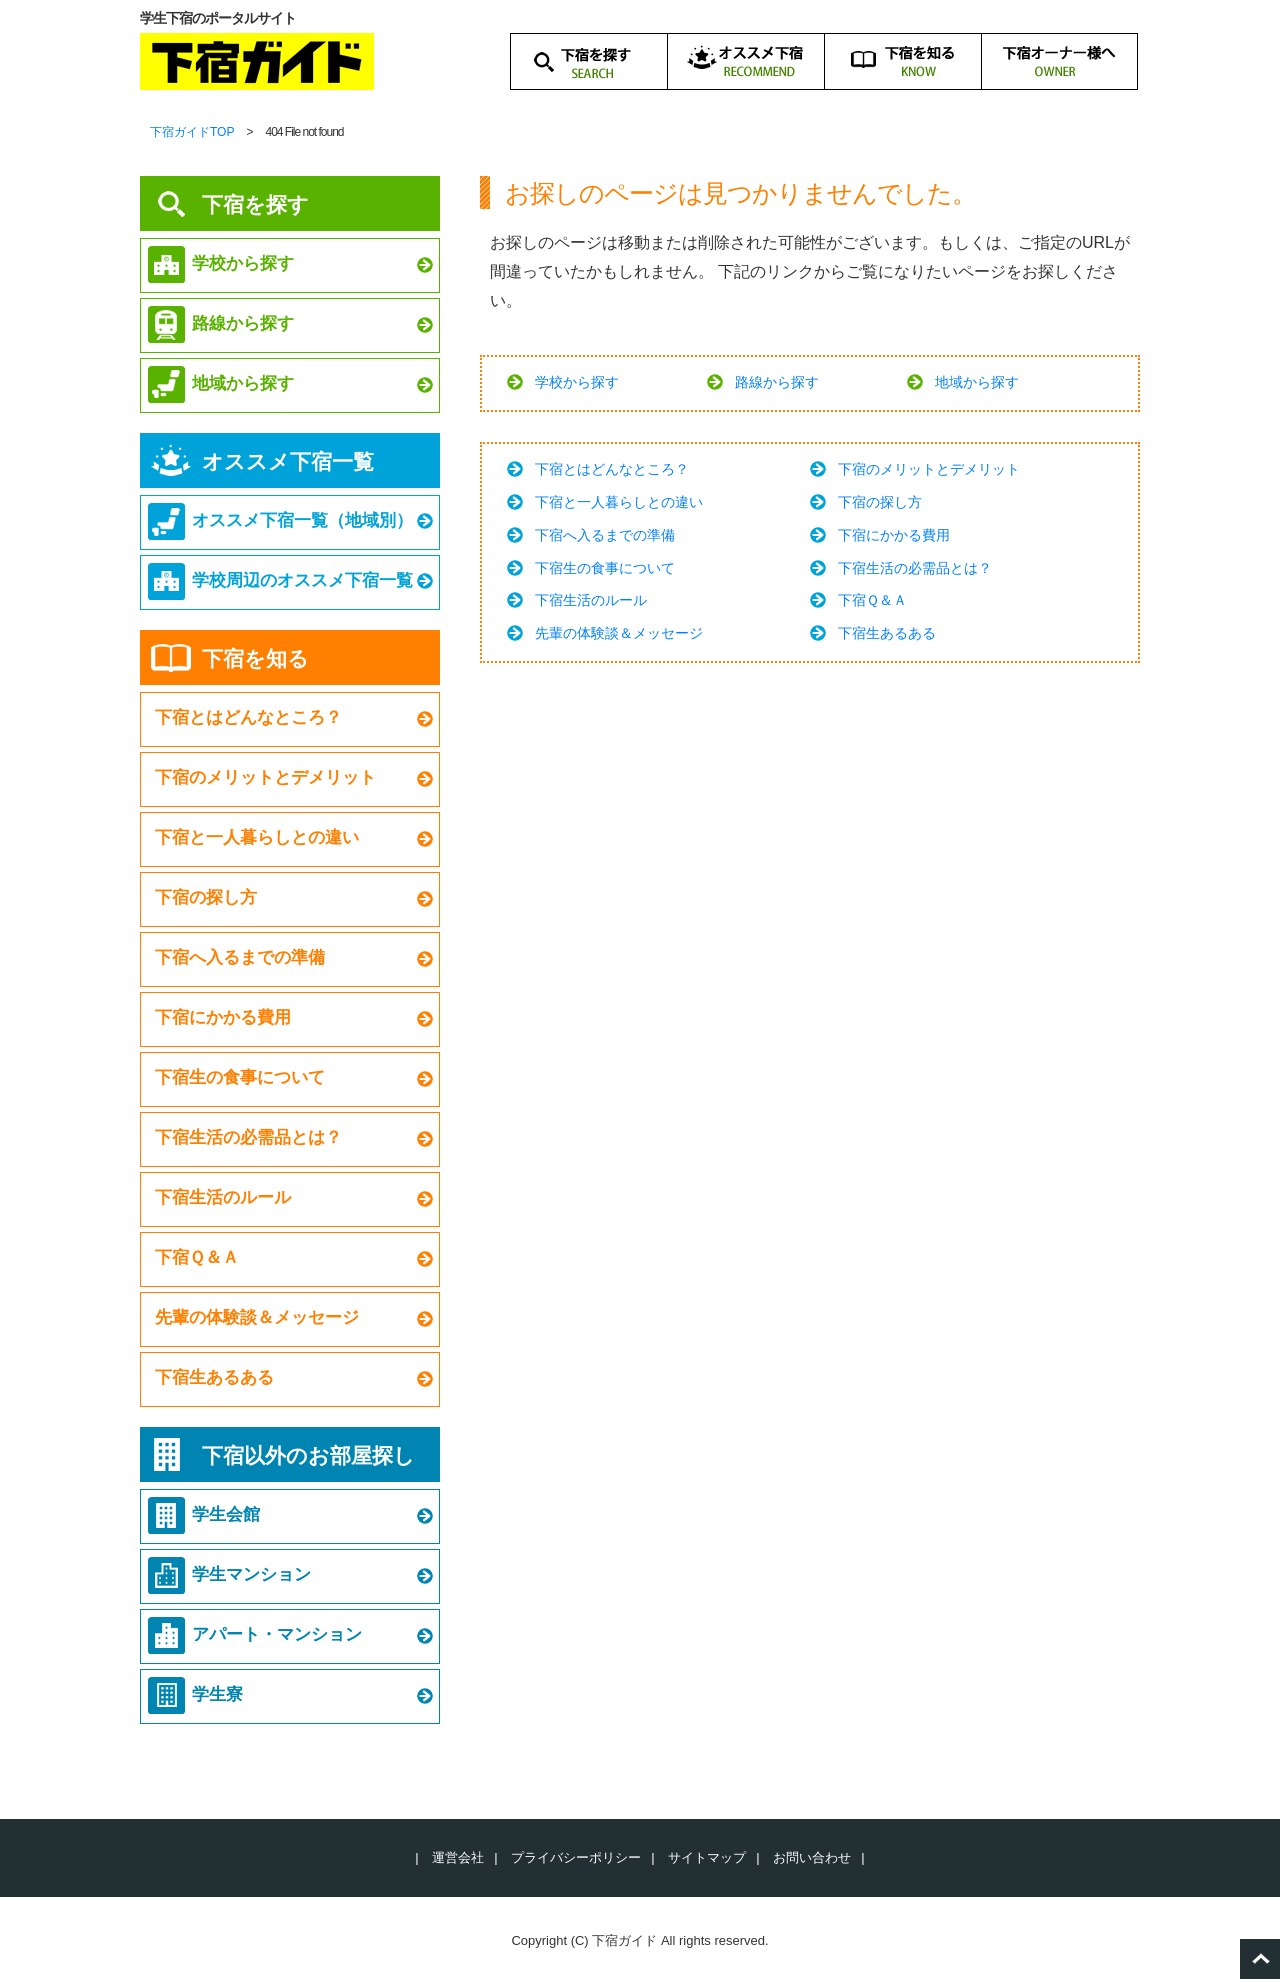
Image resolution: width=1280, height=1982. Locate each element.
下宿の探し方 (880, 502)
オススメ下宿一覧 (288, 461)
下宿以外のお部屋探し (308, 1455)
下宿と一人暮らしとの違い (619, 502)
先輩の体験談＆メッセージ (619, 633)
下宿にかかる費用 (894, 535)
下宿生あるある (887, 633)
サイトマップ (707, 1857)
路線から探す (777, 382)
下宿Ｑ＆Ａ (872, 600)
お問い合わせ (812, 1857)
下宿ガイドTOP (192, 132)
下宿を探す (255, 204)
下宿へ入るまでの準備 (605, 535)
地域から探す (977, 382)
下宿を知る (255, 658)
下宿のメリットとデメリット (929, 469)
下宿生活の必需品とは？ (915, 568)
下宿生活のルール (591, 600)
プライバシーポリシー (576, 1857)
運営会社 (458, 1857)
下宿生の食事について (605, 568)
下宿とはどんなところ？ (612, 469)
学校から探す (577, 382)
